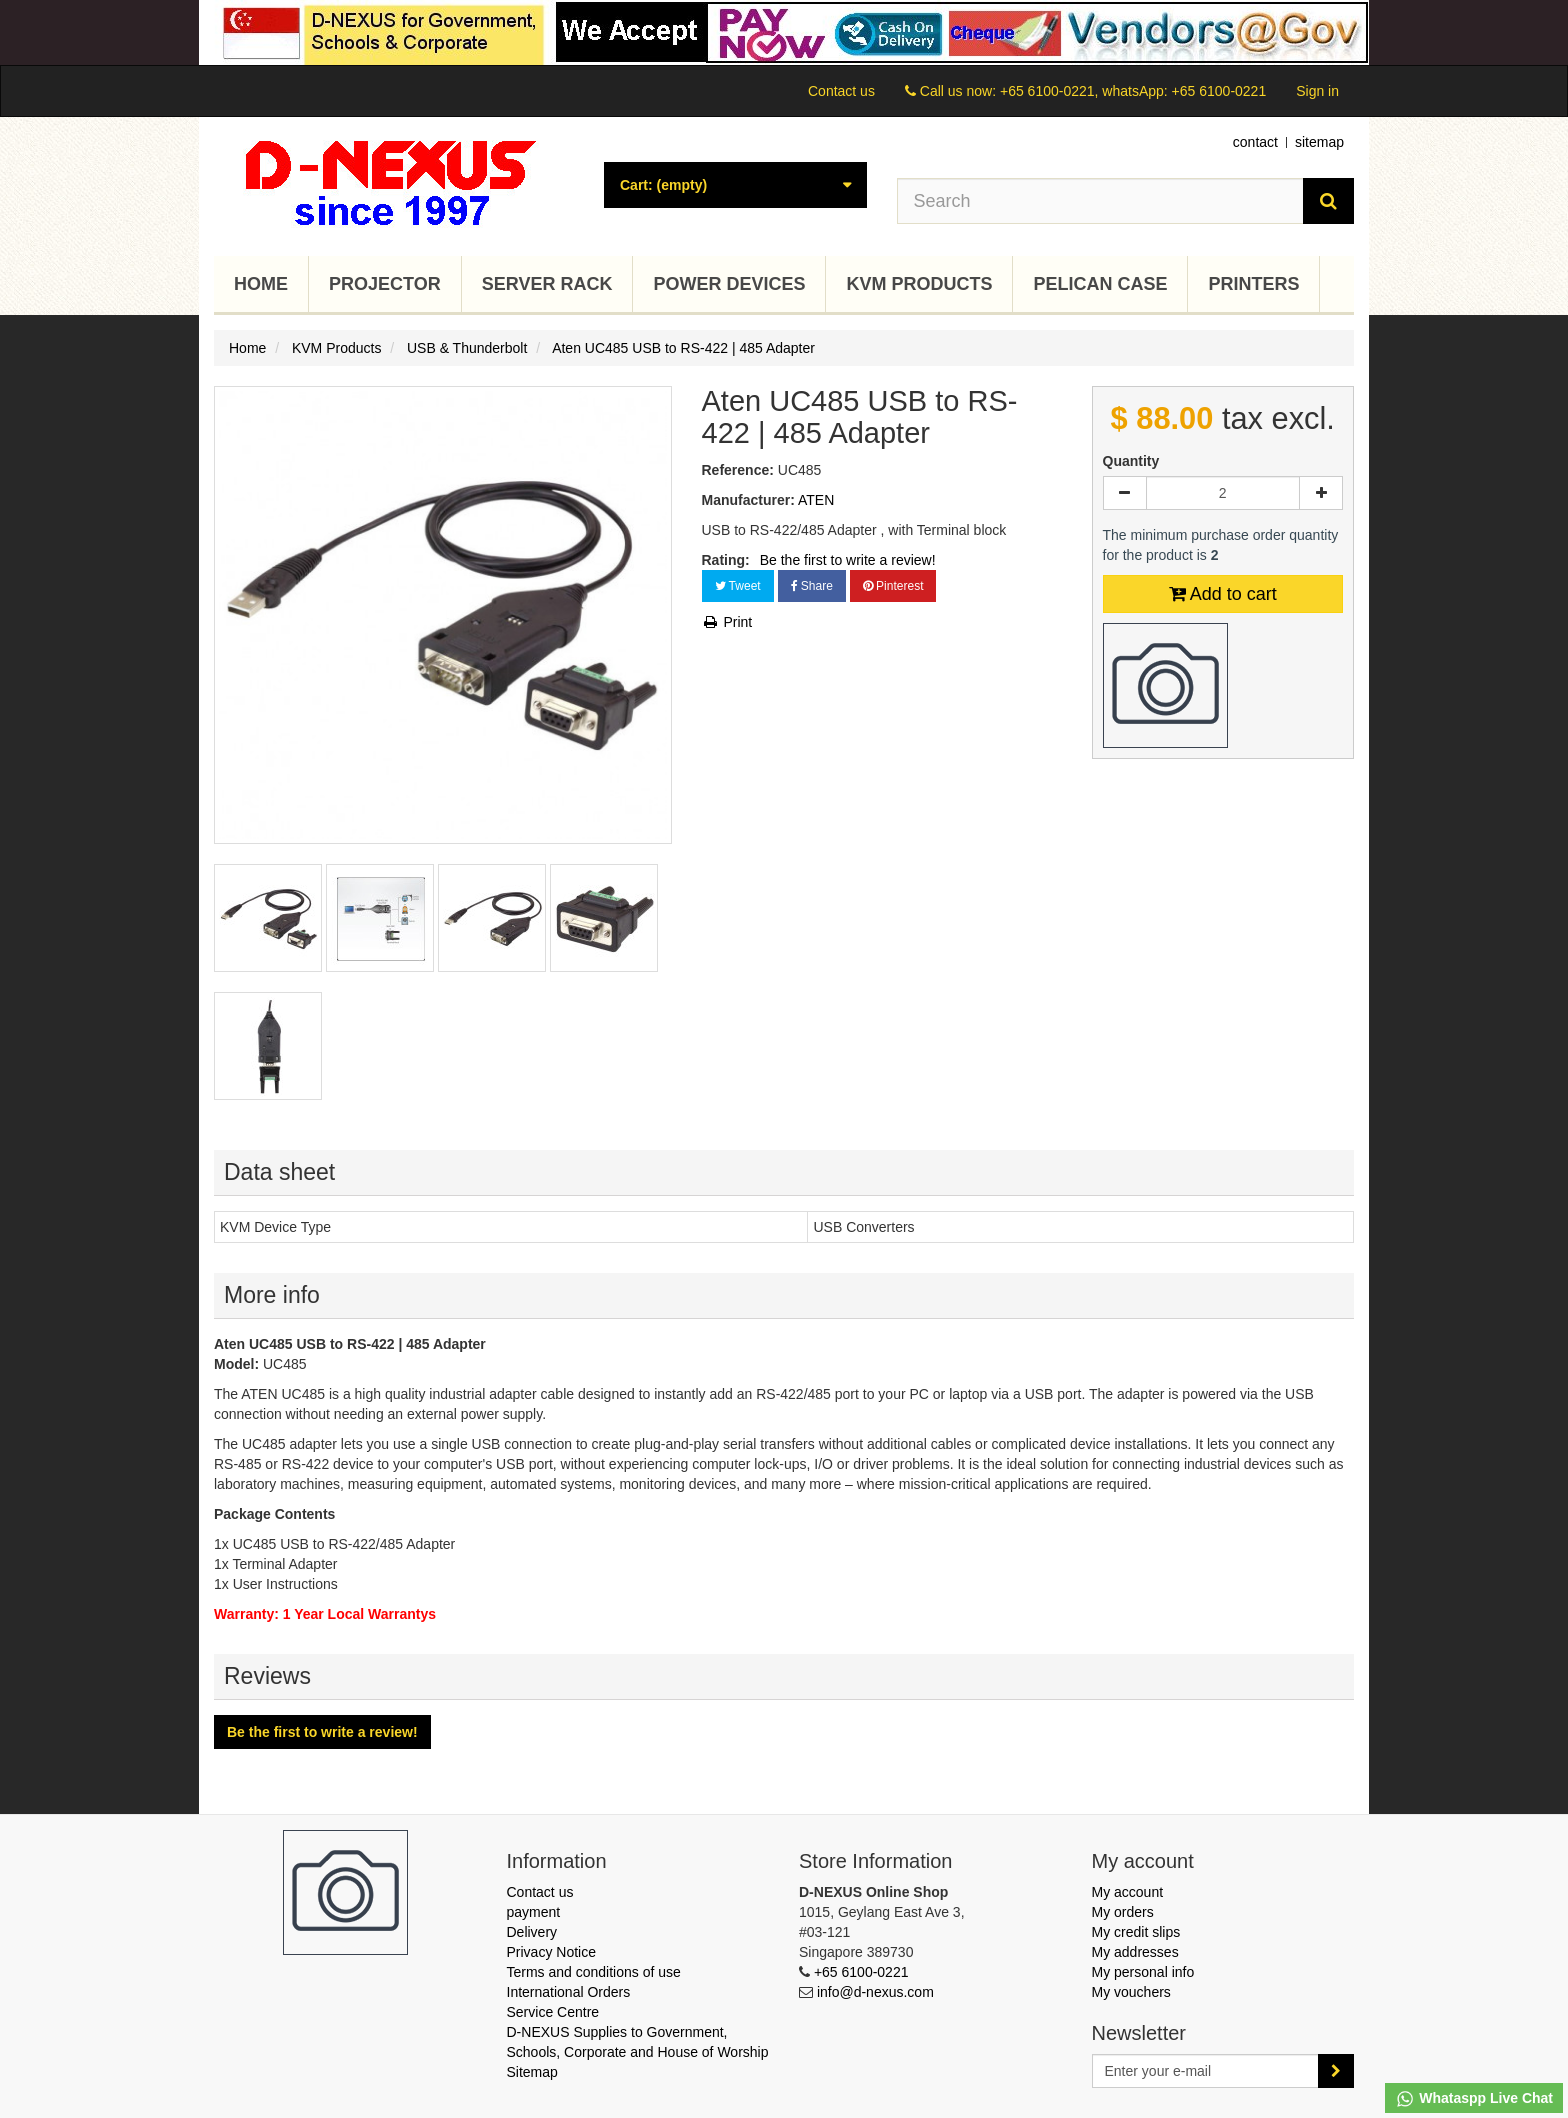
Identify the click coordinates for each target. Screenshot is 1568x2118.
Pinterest (893, 586)
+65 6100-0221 (861, 1972)
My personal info (1143, 1972)
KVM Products (919, 284)
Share (812, 586)
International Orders (569, 1992)
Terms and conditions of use (594, 1972)
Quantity (1131, 461)
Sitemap (532, 2072)
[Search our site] (1101, 201)
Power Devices (729, 284)
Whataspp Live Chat (1474, 2099)
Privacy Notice (551, 1952)
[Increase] (1321, 493)
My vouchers (1131, 1992)
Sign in (1317, 91)
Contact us (841, 91)
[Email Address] (1206, 2071)
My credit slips (1136, 1932)
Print (727, 622)
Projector (385, 284)
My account (1128, 1892)
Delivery (532, 1932)
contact (1255, 142)
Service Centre (553, 2012)
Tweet (738, 586)
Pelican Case (1100, 284)
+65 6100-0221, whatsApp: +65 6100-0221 (1133, 91)
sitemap (1319, 142)
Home (261, 284)
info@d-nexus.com (875, 1992)
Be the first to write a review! (848, 560)
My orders (1123, 1912)
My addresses (1135, 1952)
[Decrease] (1125, 493)
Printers (1253, 284)
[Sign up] (1336, 2071)
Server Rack (547, 284)
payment (534, 1912)
